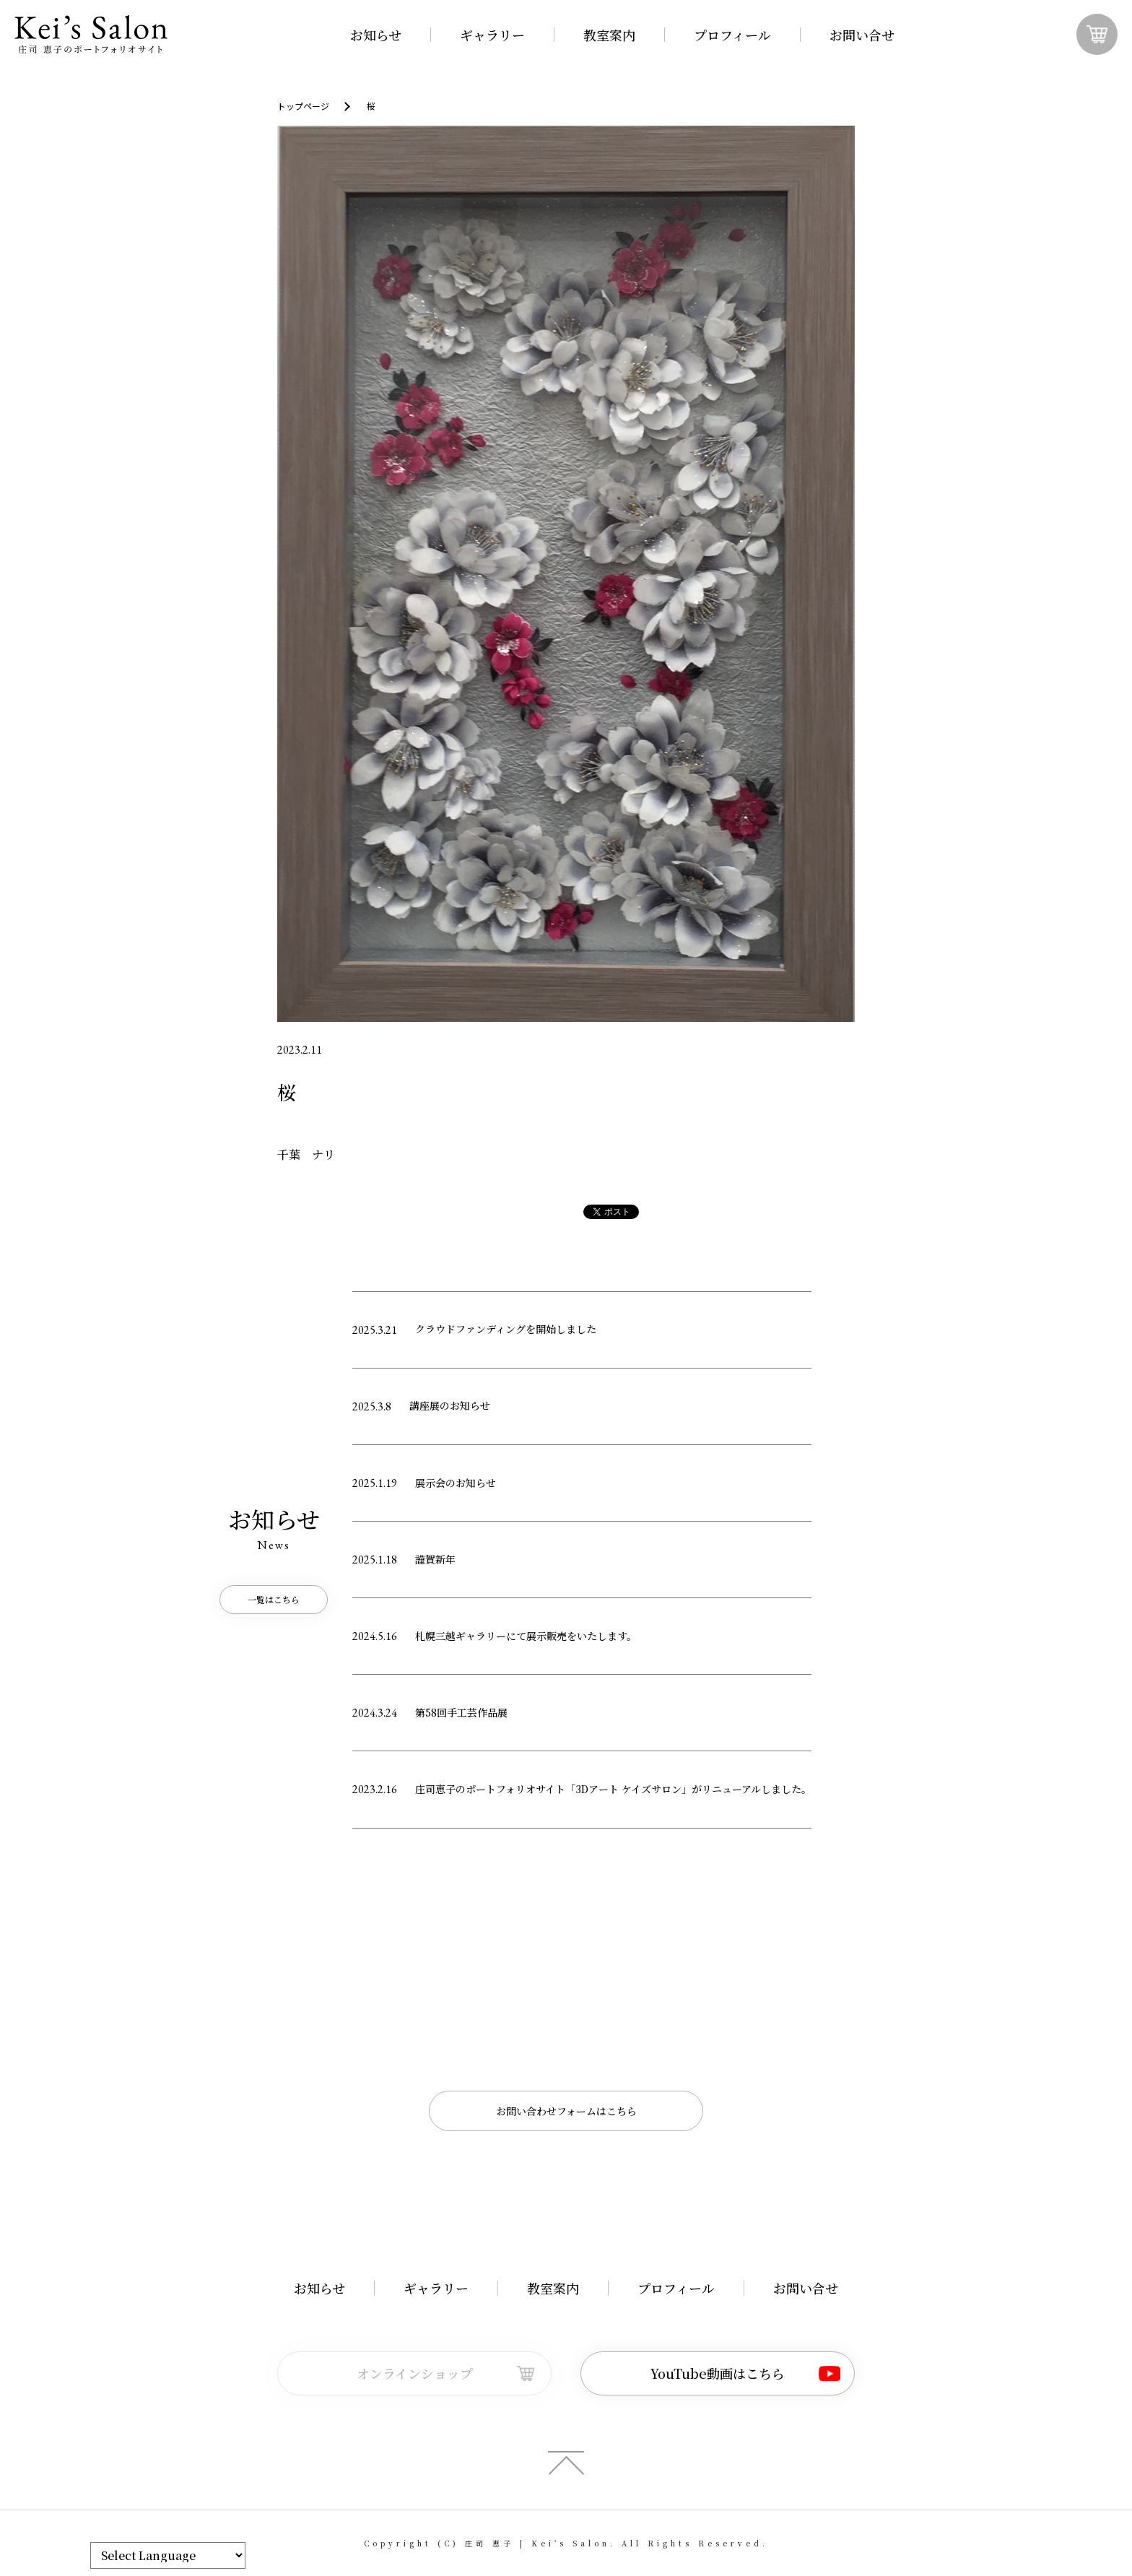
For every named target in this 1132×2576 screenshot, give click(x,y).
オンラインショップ (415, 2373)
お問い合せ (862, 34)
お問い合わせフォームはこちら (566, 2111)
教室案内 (609, 34)
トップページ (303, 106)
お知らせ (375, 34)
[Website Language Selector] (167, 2555)
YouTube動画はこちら (717, 2373)
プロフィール (732, 34)
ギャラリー (492, 34)
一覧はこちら (274, 1599)
